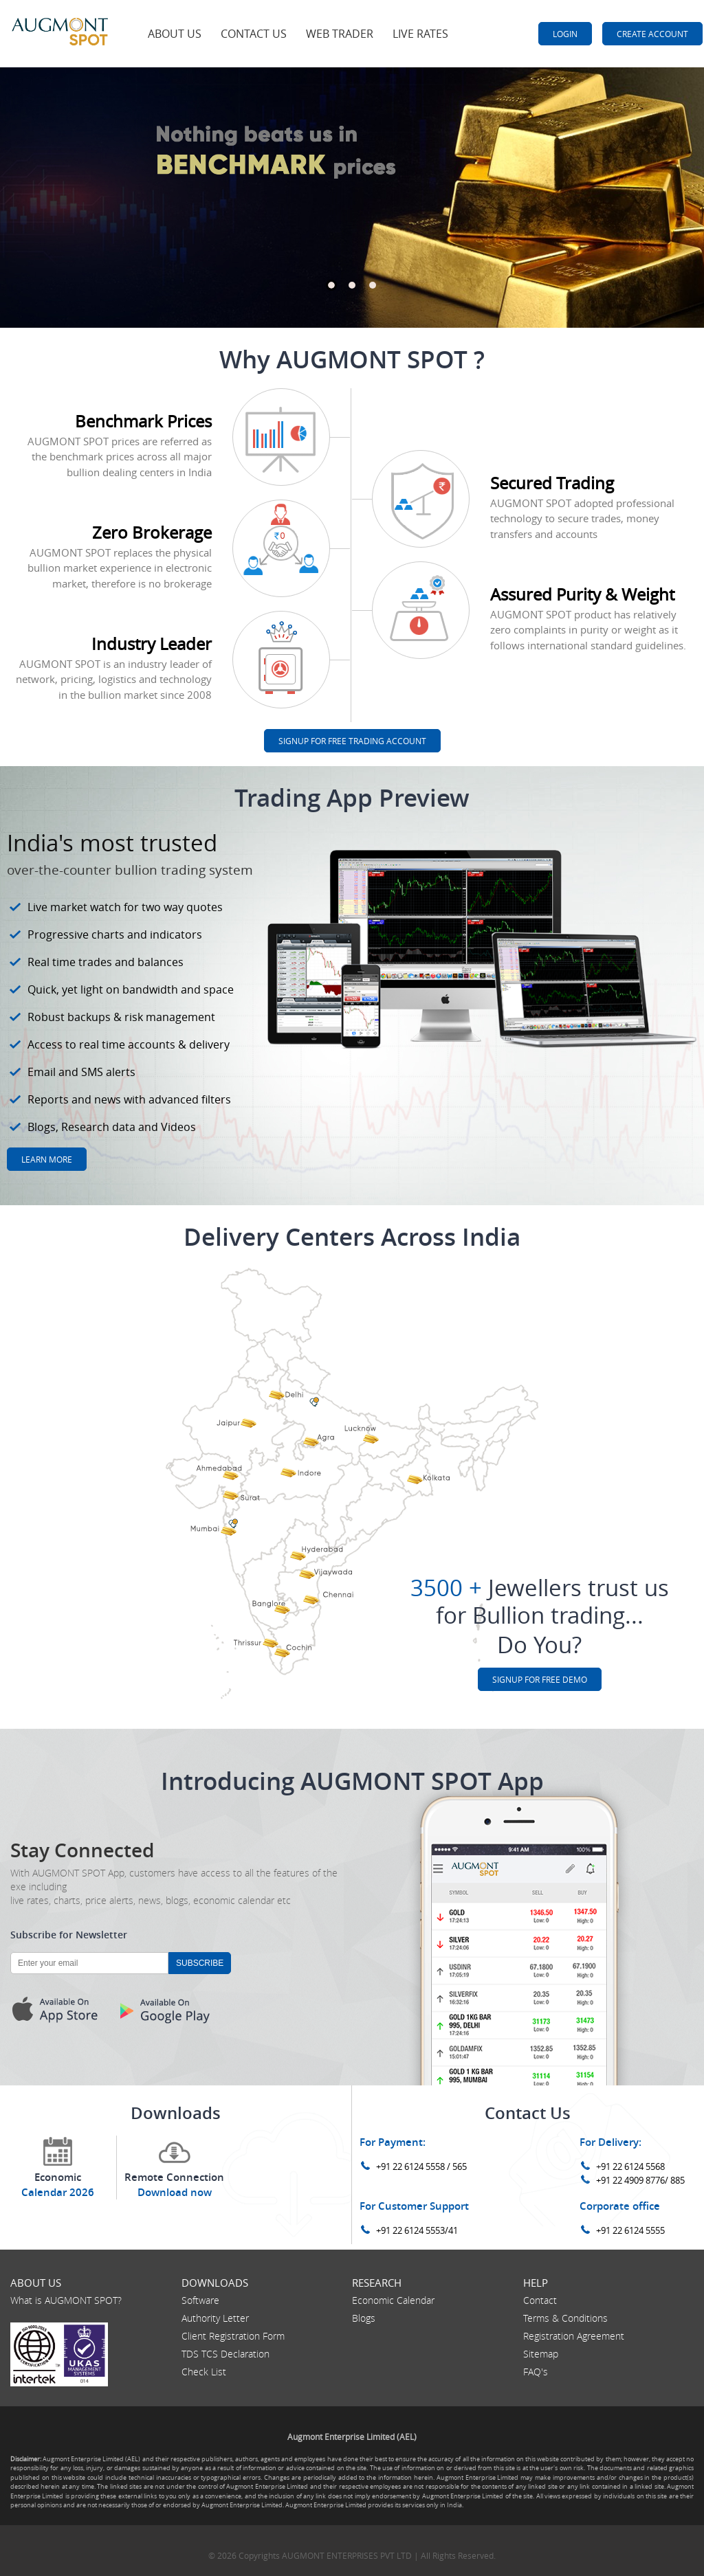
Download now (175, 2192)
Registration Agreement (573, 2335)
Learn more (46, 1159)
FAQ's (535, 2371)
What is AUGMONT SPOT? (66, 2300)
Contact (540, 2300)
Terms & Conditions (565, 2318)
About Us (174, 33)
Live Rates (420, 33)
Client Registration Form (233, 2335)
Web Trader (339, 33)
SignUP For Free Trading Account (352, 740)
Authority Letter (215, 2318)
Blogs (363, 2318)
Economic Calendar (393, 2300)
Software (200, 2300)
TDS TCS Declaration (226, 2353)
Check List (204, 2371)
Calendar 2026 (57, 2192)
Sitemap (540, 2353)
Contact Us (254, 33)
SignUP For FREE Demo (539, 1679)
